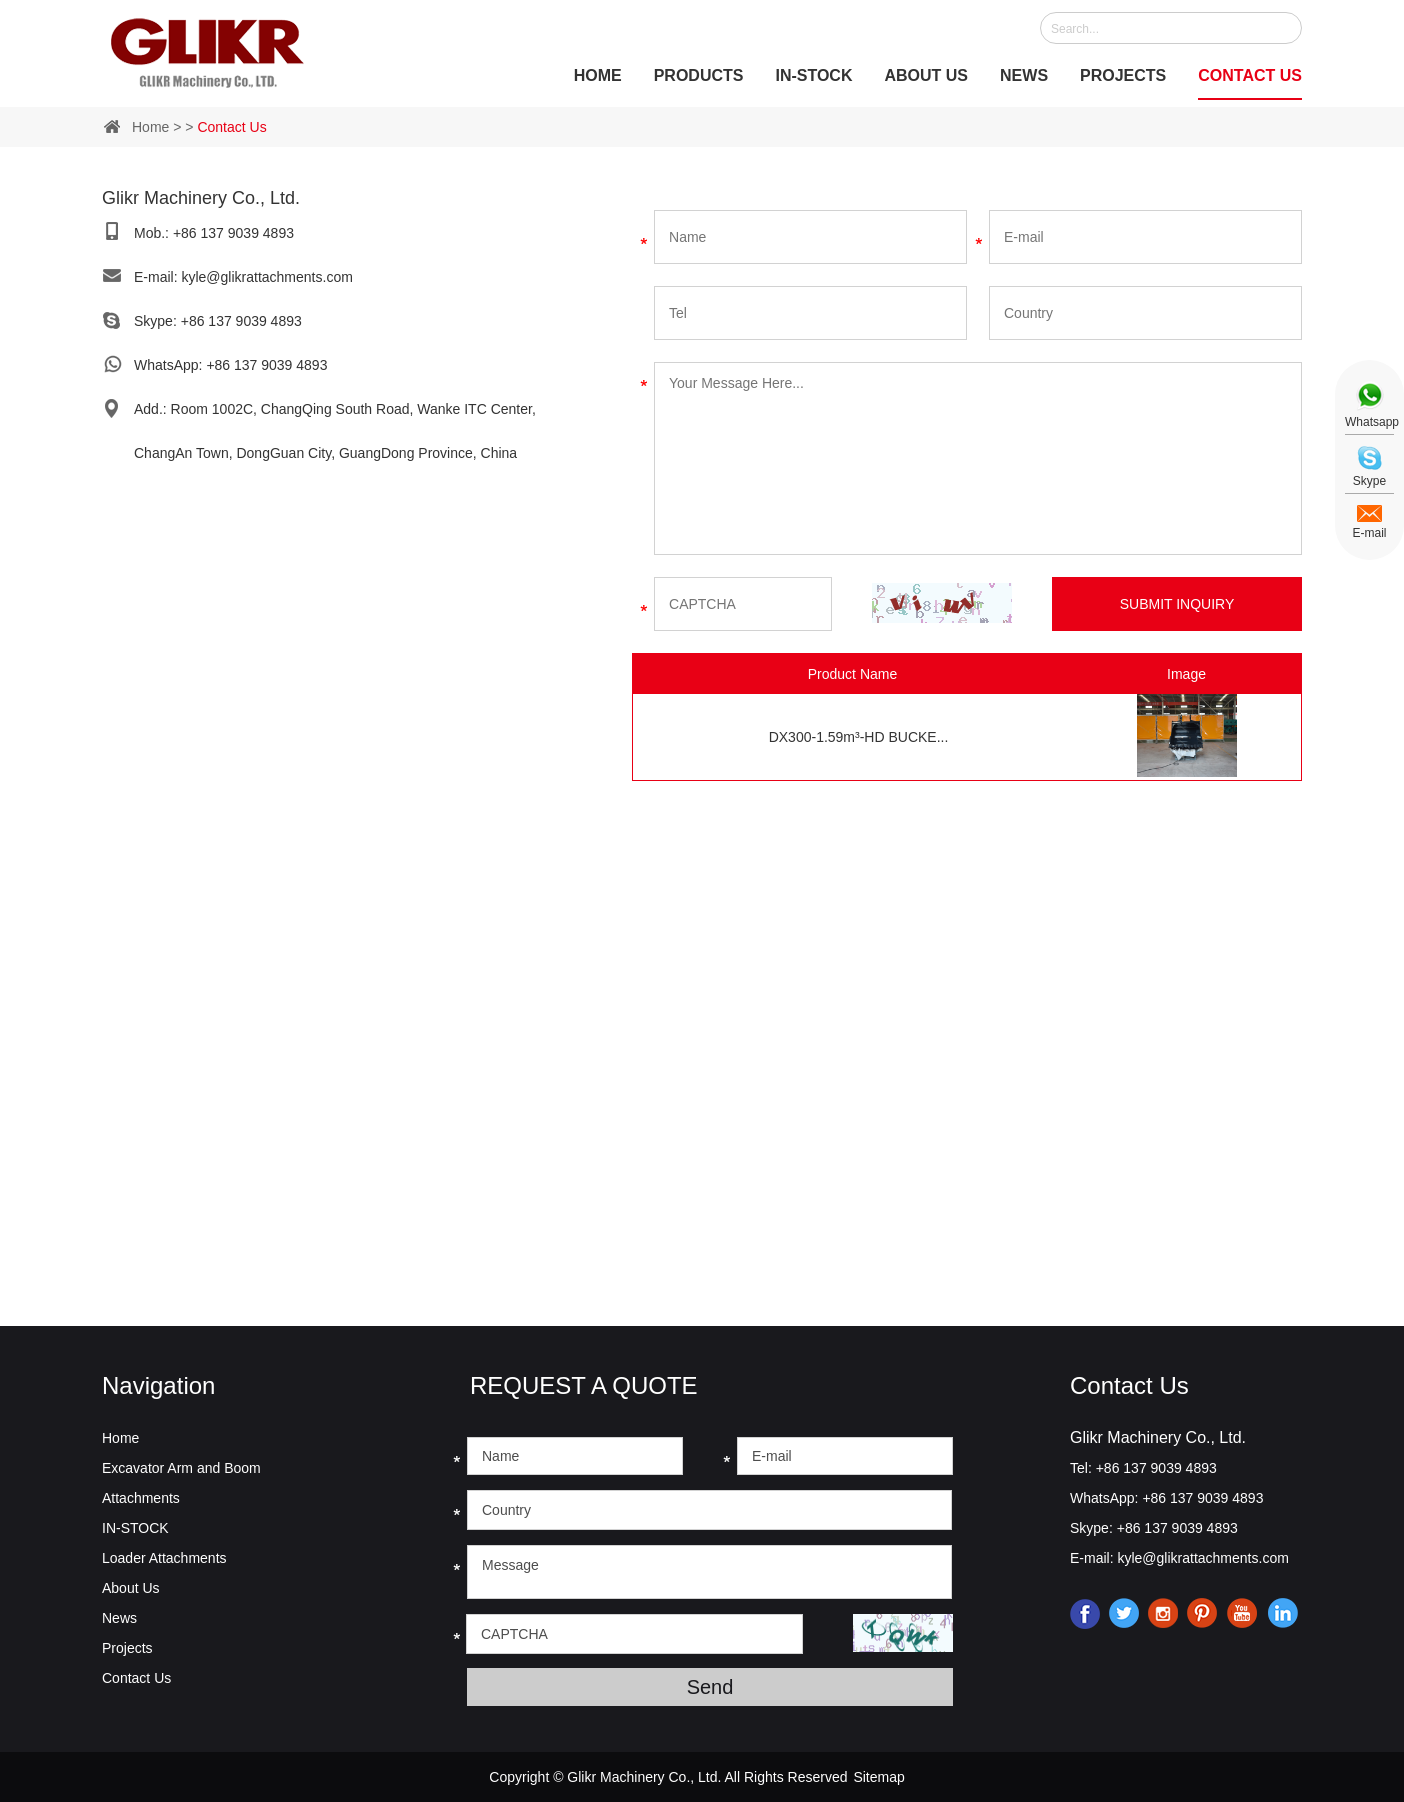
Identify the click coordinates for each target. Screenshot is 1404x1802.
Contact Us (1250, 75)
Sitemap (878, 1777)
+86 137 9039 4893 (241, 321)
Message (709, 1572)
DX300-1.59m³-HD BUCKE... (859, 737)
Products (699, 75)
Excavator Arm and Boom (181, 1468)
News (1024, 75)
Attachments (141, 1498)
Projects (1123, 75)
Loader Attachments (164, 1558)
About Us (926, 75)
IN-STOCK (813, 75)
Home (598, 75)
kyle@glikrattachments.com (266, 277)
